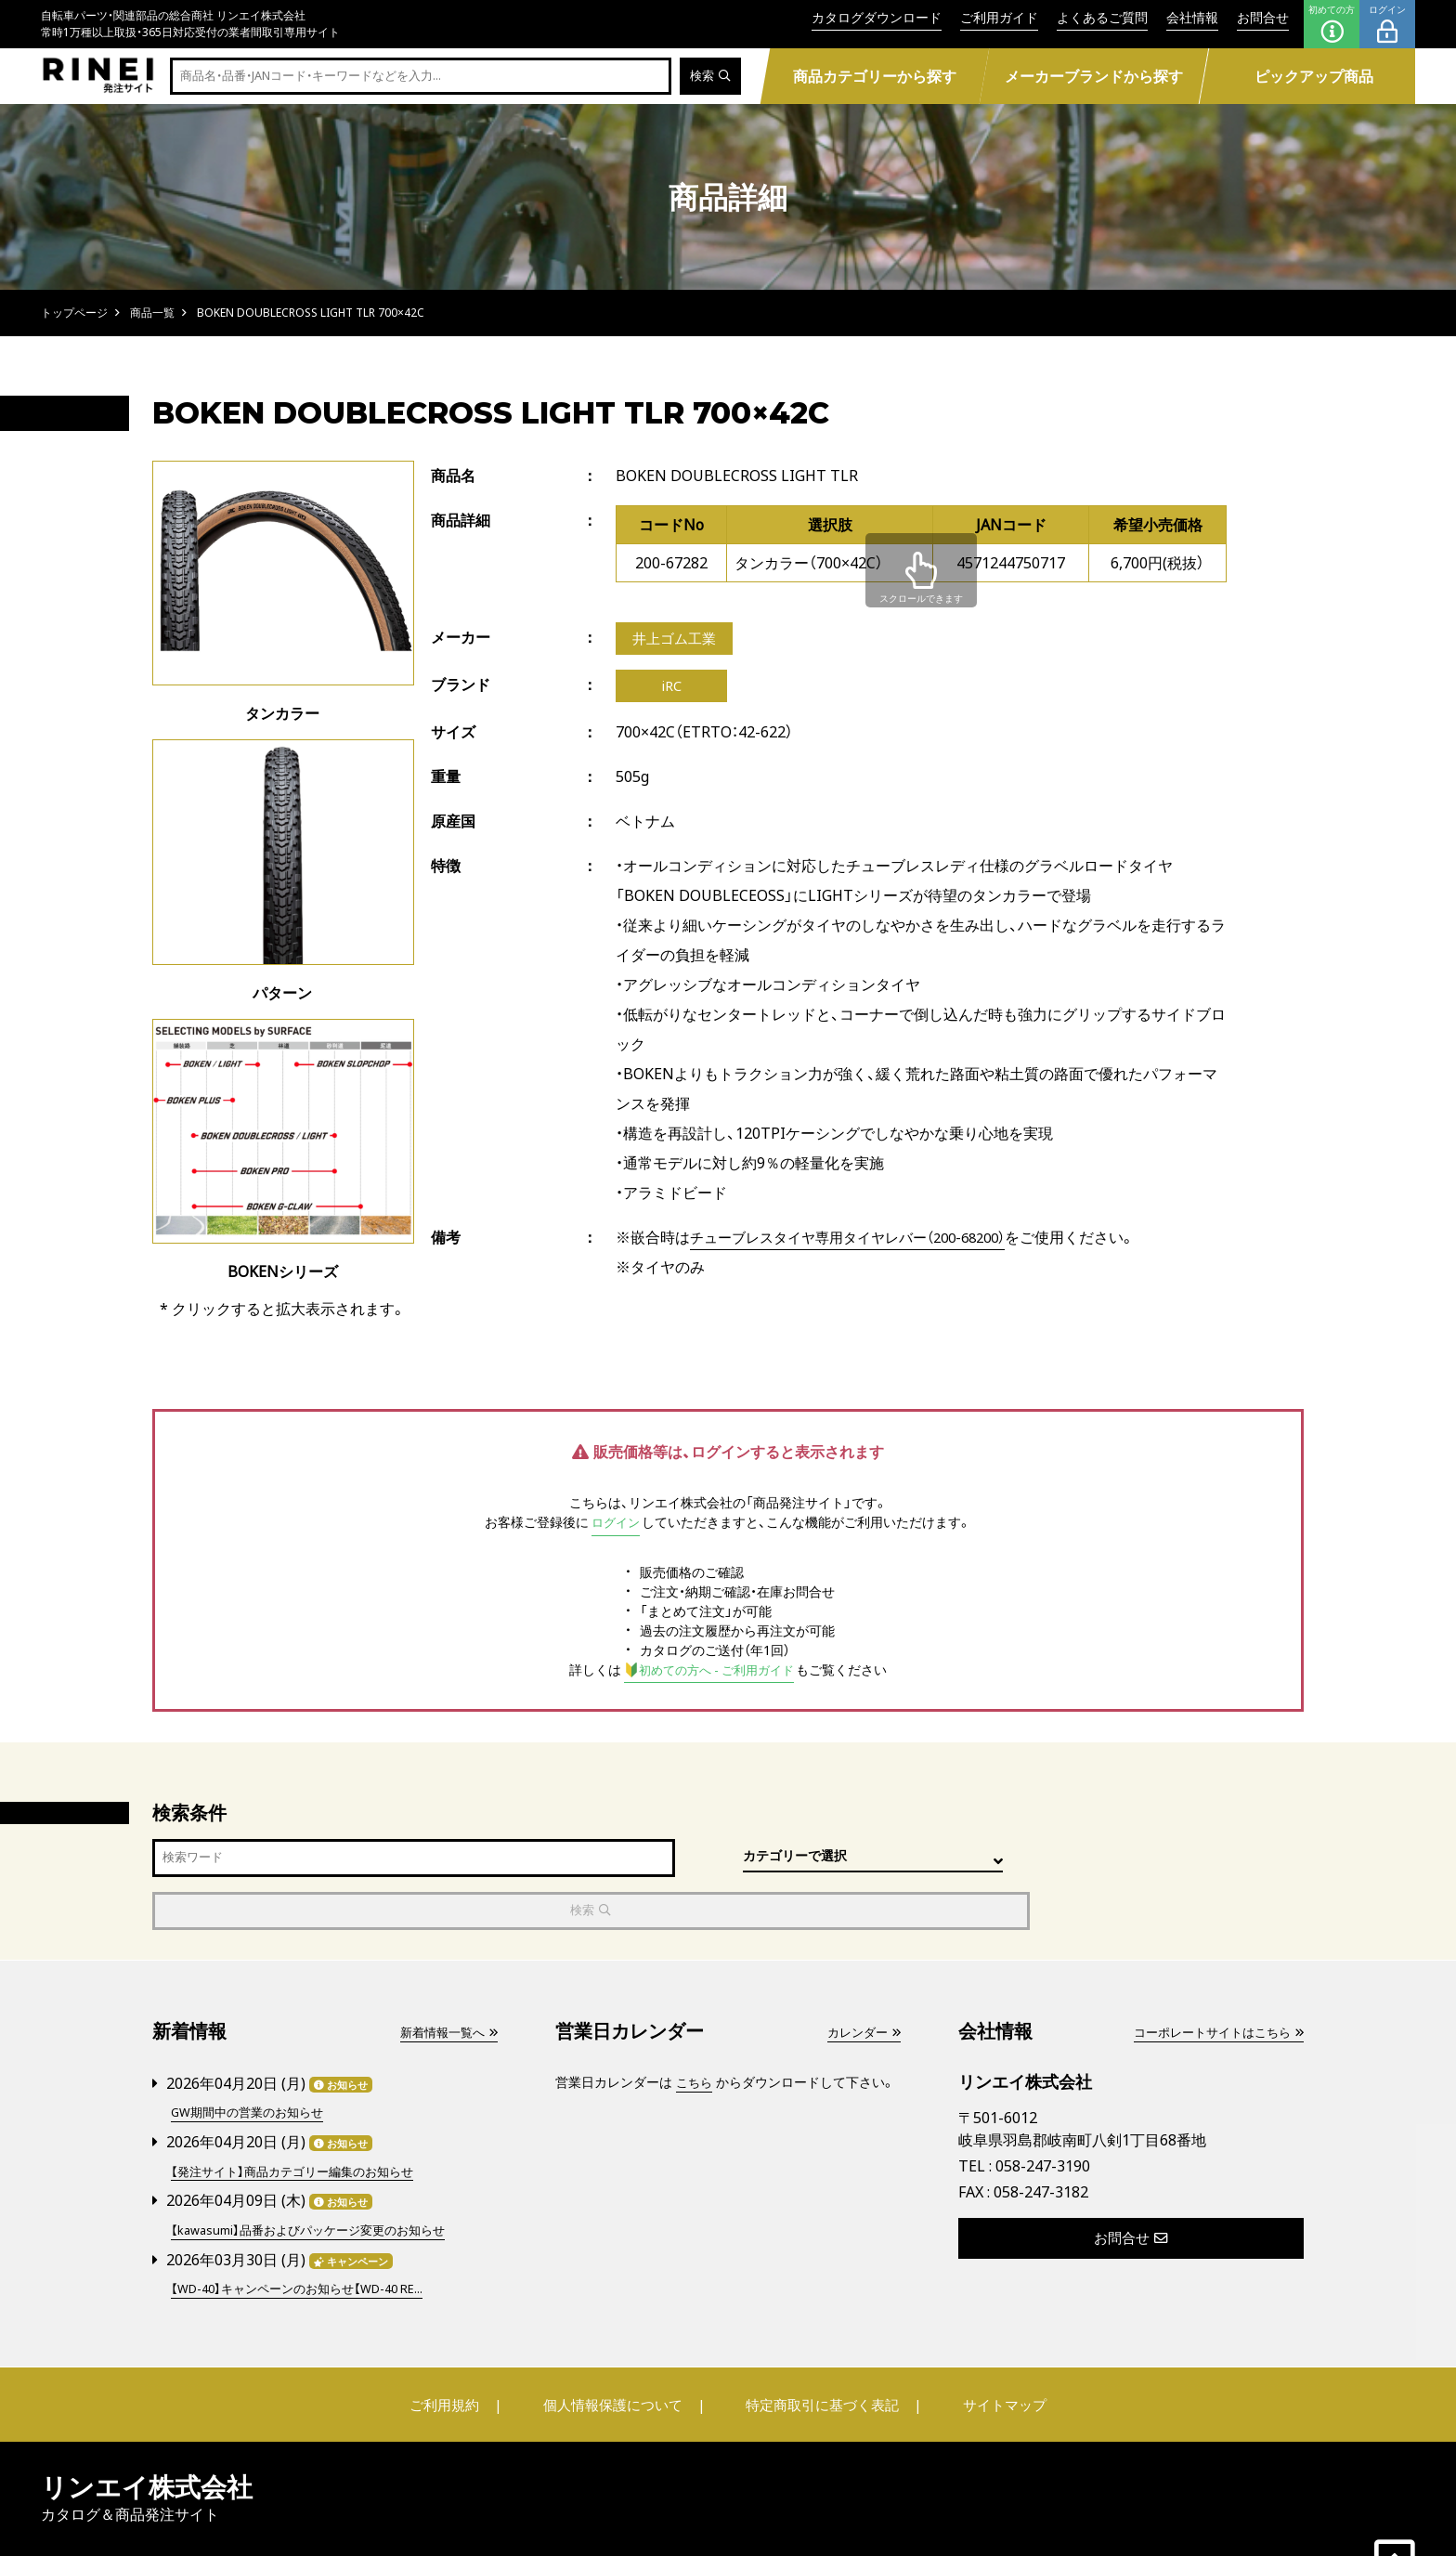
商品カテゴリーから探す (874, 76)
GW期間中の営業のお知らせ (253, 2059)
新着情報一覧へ (445, 1980)
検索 (709, 76)
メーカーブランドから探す (1094, 76)
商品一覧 (152, 312)
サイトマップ (984, 2348)
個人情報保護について (618, 2348)
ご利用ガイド (999, 17)
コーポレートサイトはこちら (1212, 1980)
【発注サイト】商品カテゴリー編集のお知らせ (301, 2117)
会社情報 (1192, 17)
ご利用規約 (465, 2348)
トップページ (74, 312)
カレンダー (861, 1980)
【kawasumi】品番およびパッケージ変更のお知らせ (318, 2175)
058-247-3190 (1042, 2114)
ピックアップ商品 (1313, 76)
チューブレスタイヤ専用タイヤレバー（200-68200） (860, 1242)
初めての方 (1331, 24)
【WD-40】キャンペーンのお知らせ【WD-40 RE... (308, 2232)
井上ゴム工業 (677, 640)
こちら (695, 2030)
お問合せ (1263, 17)
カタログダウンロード (877, 17)
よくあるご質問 (1102, 17)
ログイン (1387, 24)
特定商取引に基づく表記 (816, 2348)
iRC (671, 690)
